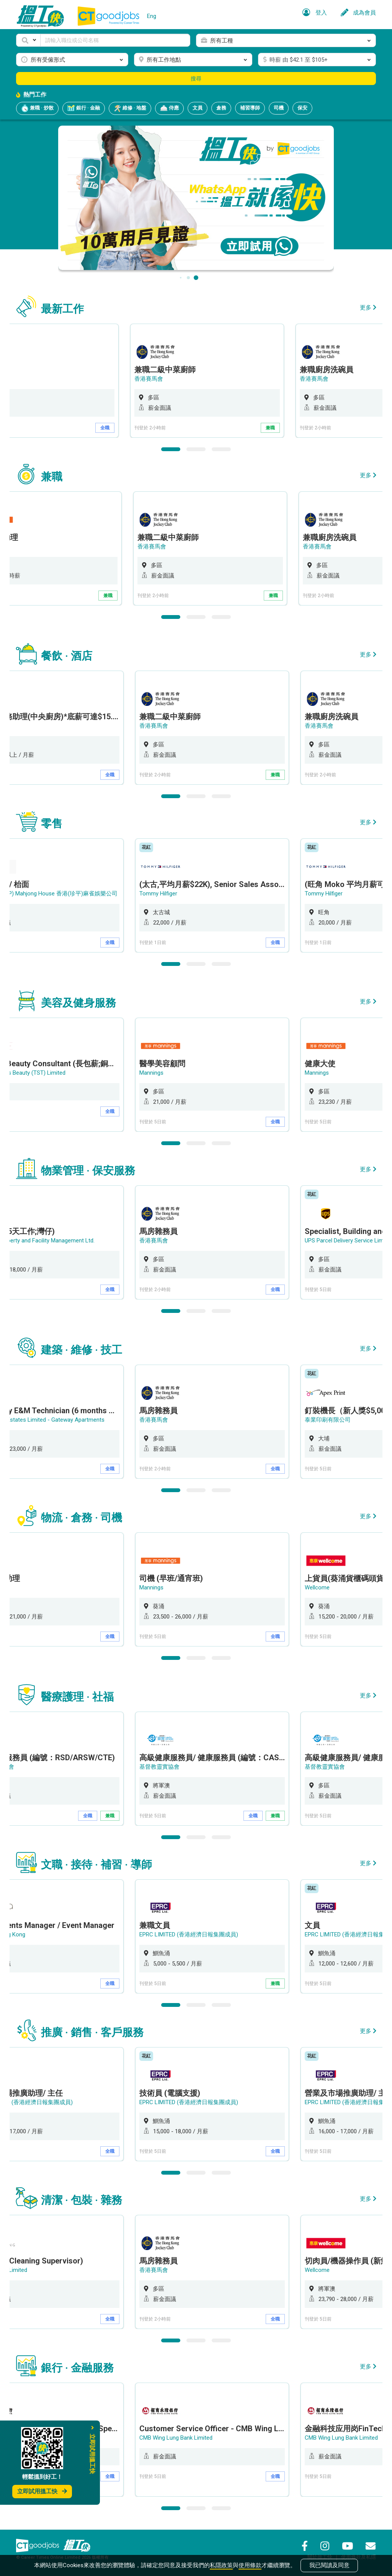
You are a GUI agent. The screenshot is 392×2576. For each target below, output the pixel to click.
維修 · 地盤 (130, 108)
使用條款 (249, 2565)
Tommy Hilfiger (159, 893)
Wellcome (317, 1587)
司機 (279, 108)
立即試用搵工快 (42, 2491)
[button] (28, 40)
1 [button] (170, 449)
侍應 (169, 108)
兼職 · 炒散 (37, 108)
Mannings (152, 1072)
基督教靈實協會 (160, 1766)
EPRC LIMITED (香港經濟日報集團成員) (189, 1934)
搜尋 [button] (196, 78)
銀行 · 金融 (83, 108)
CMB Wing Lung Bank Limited (176, 2437)
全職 (110, 427)
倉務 (221, 108)
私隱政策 (221, 2565)
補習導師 (250, 108)
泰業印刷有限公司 (328, 1419)
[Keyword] (115, 40)
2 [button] (196, 449)
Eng (151, 16)
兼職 (276, 427)
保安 (302, 108)
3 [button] (221, 449)
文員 (198, 108)
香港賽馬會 (154, 378)
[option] (213, 381)
